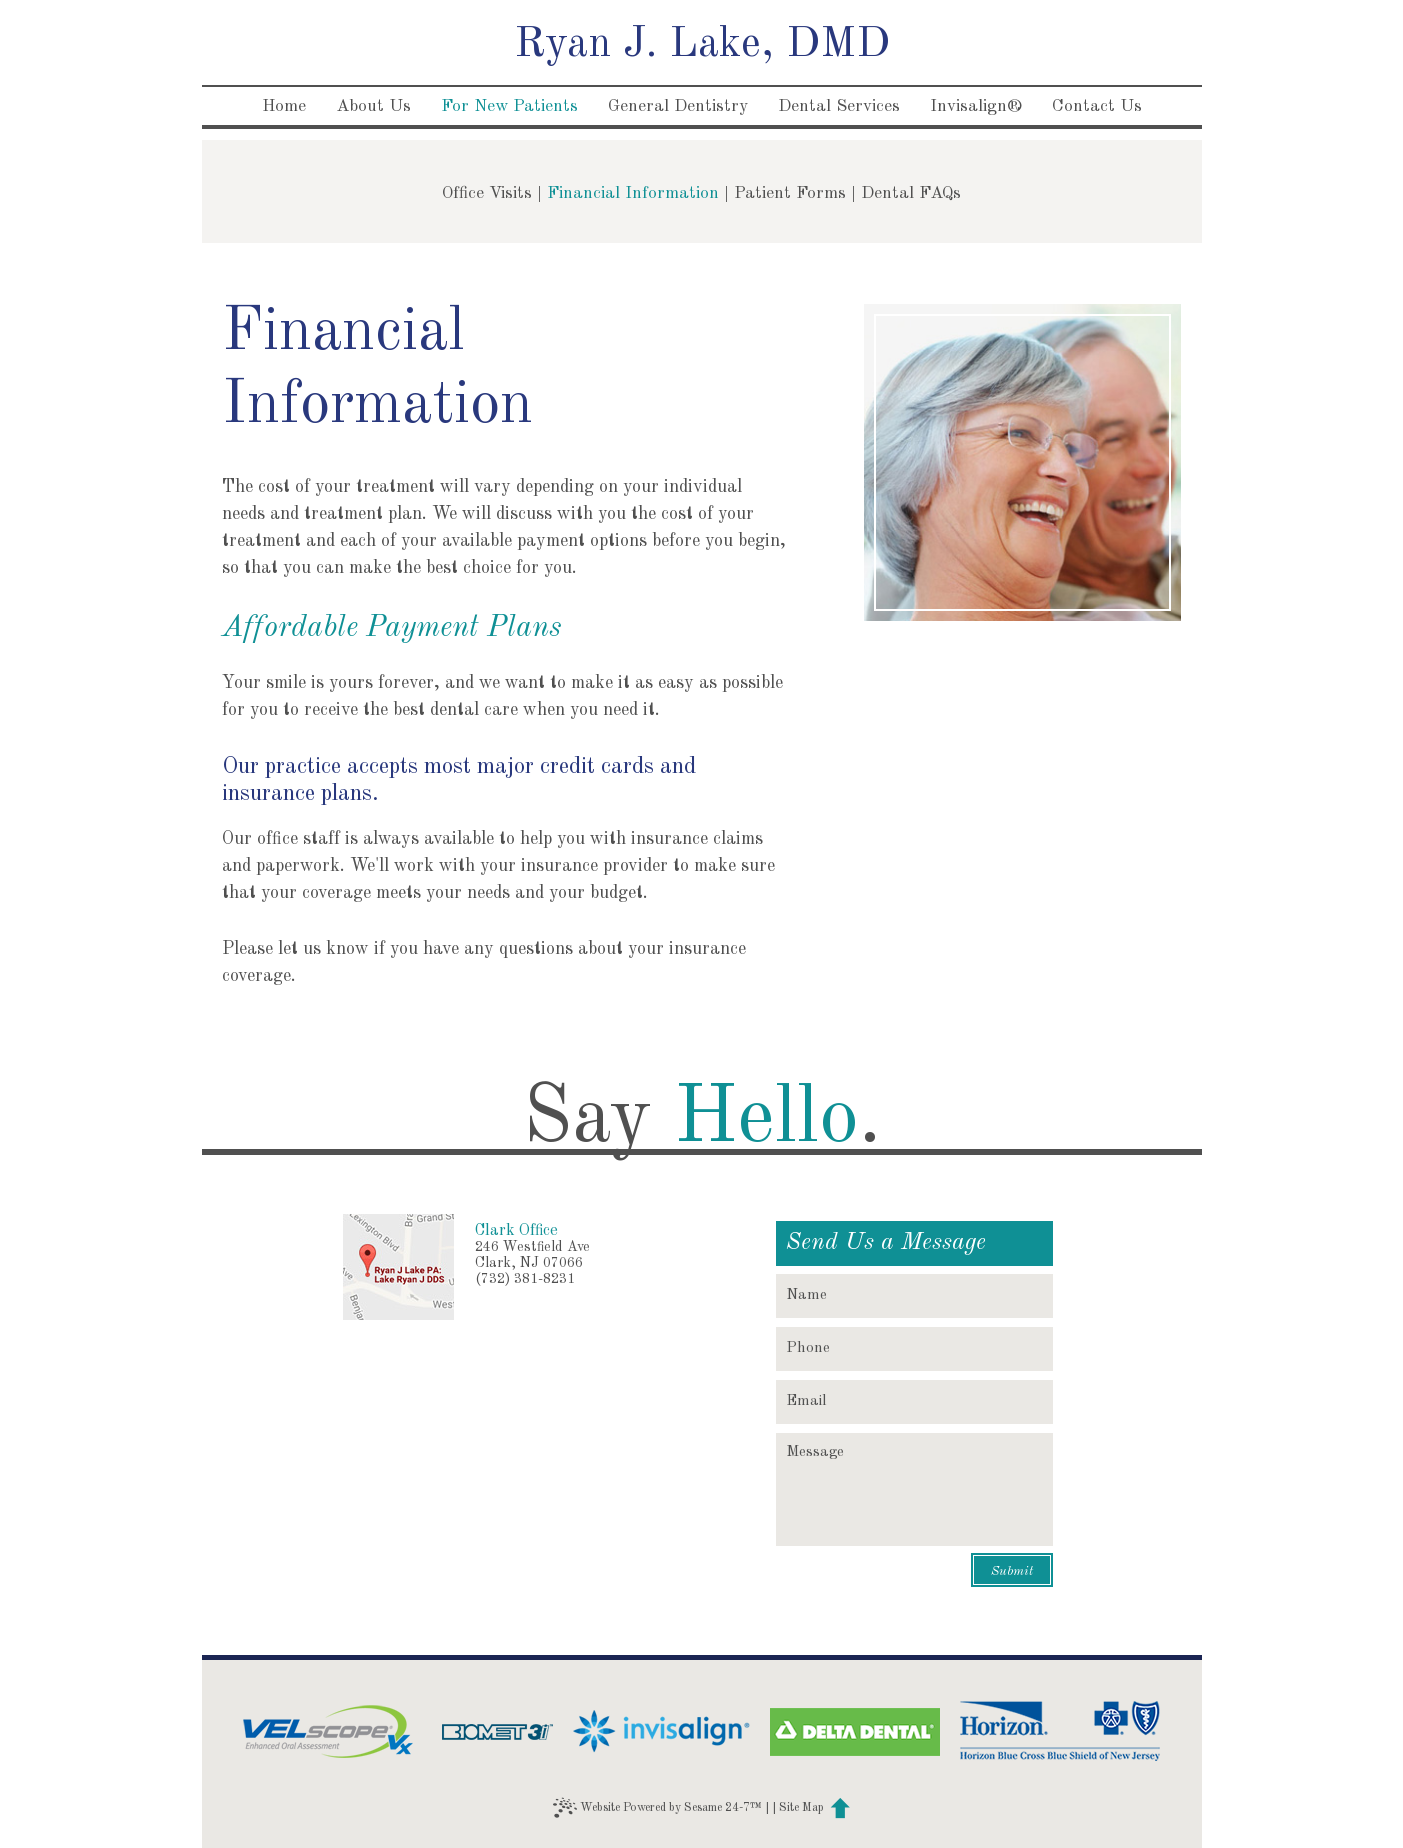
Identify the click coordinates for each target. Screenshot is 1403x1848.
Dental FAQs (911, 193)
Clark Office (516, 1231)
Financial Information (633, 193)
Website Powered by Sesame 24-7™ (657, 1808)
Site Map (801, 1808)
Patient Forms (790, 193)
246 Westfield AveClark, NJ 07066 (532, 1255)
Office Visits (487, 193)
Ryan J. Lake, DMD (702, 45)
